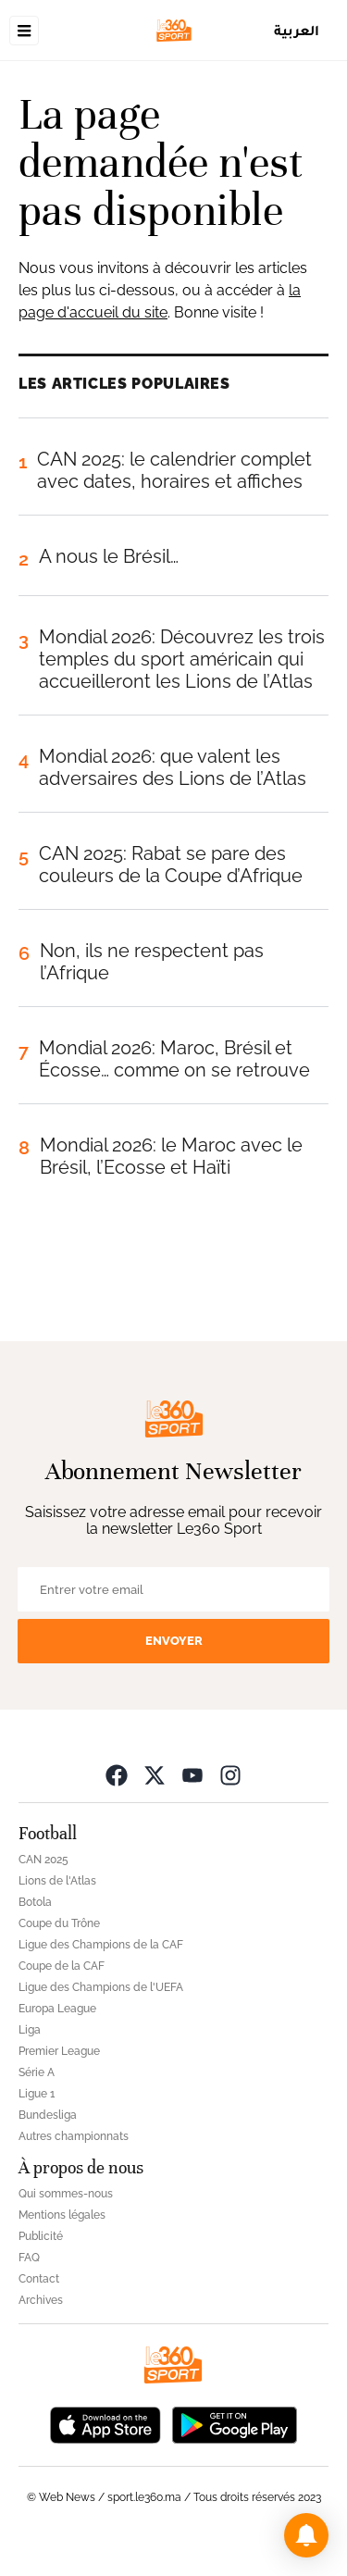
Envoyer (174, 1641)
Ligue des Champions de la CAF (101, 1944)
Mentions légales (62, 2215)
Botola (35, 1902)
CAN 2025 (43, 1859)
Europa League (57, 2008)
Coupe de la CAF (62, 1966)
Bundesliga (48, 2115)
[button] (306, 2535)
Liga (30, 2029)
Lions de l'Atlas (57, 1880)
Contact (39, 2278)
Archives (41, 2300)
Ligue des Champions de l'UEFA (101, 1987)
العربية (296, 30)
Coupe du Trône (59, 1923)
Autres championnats (74, 2136)
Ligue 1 (37, 2093)
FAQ (29, 2257)
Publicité (41, 2236)
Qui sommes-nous (66, 2193)
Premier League (59, 2051)
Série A (37, 2072)
